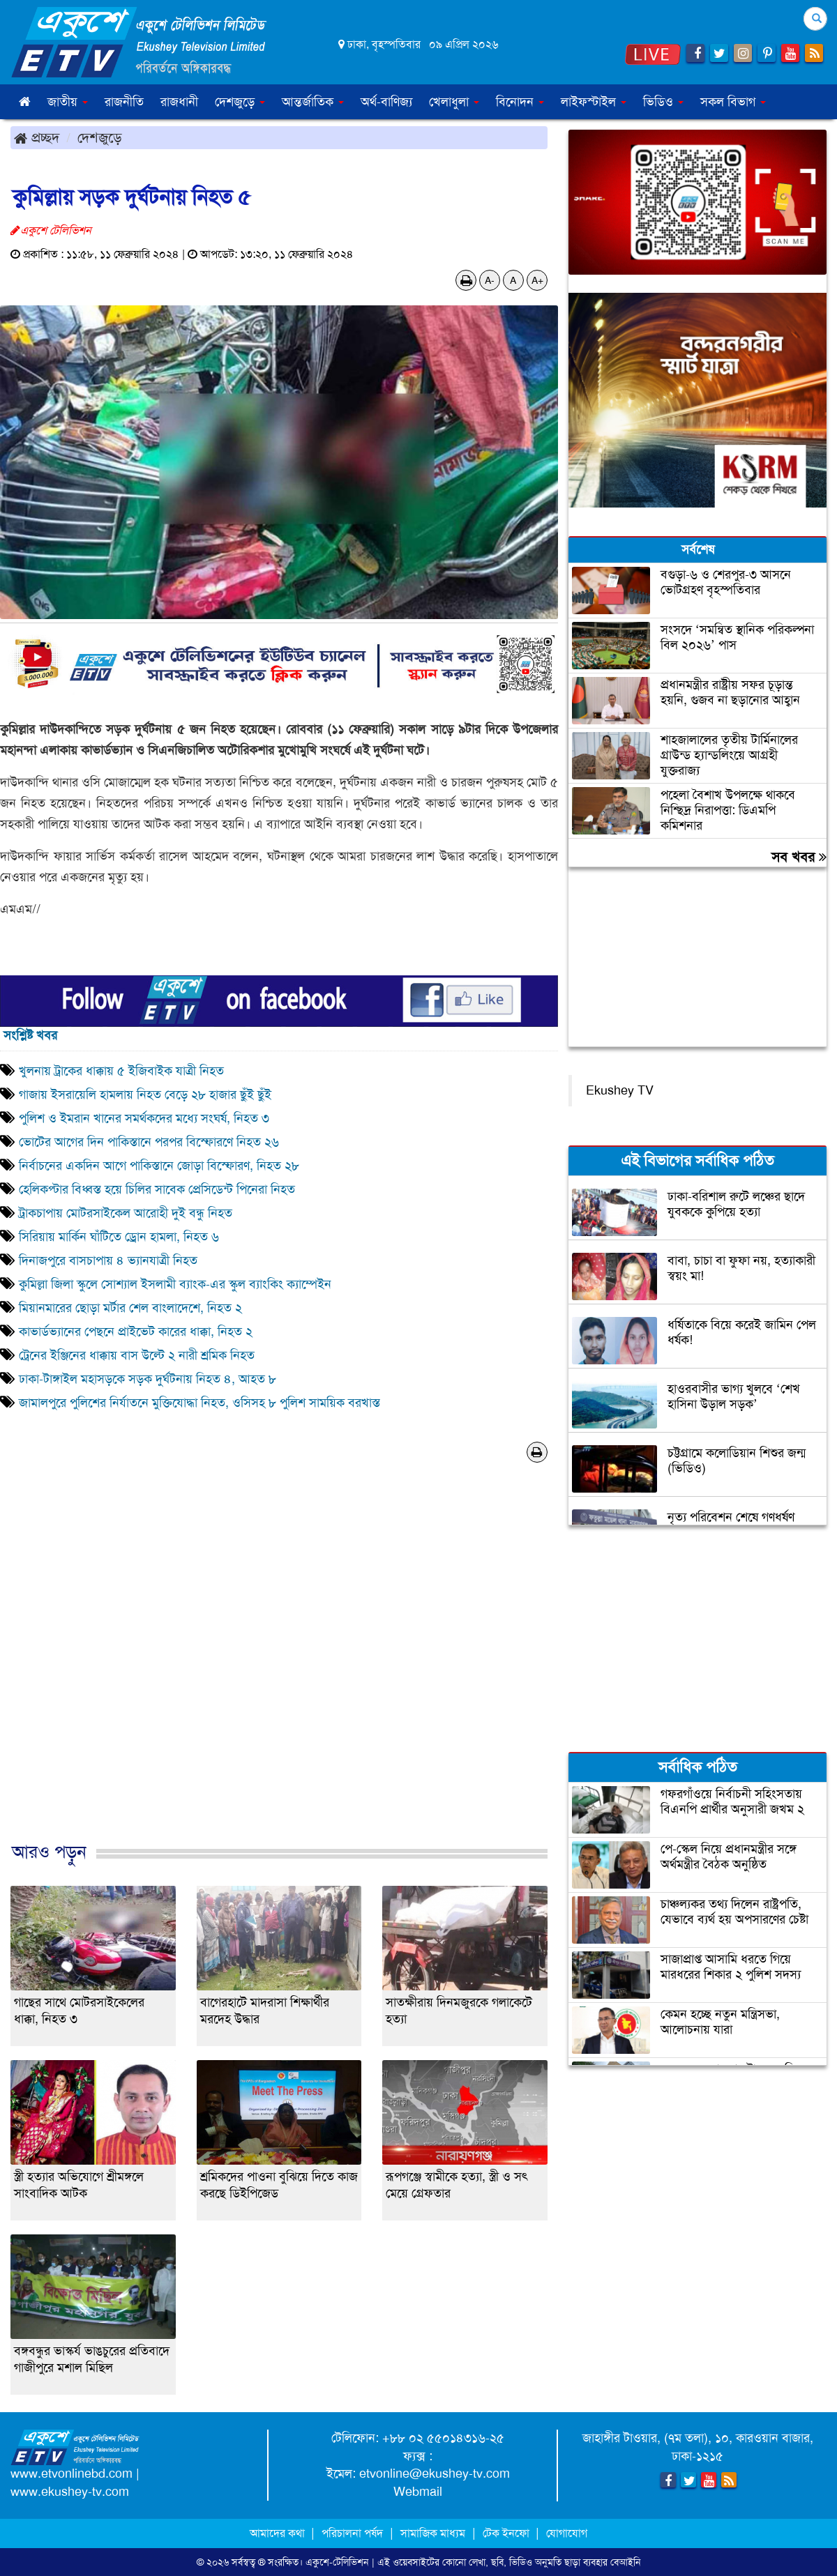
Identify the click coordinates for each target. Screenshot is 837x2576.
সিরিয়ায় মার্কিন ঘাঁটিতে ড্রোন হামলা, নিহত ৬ (119, 1236)
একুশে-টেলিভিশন (337, 2562)
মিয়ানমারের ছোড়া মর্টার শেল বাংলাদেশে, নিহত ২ (130, 1308)
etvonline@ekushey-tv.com (434, 2473)
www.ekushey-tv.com (69, 2491)
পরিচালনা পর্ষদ (352, 2533)
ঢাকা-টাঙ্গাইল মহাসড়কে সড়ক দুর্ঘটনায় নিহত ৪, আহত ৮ (147, 1379)
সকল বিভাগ (733, 101)
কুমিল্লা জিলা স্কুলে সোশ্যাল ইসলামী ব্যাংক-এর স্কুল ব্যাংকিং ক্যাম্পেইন (175, 1284)
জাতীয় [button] (67, 101)
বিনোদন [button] (520, 101)
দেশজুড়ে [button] (240, 101)
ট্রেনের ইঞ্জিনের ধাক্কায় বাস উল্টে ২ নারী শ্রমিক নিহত (137, 1355)
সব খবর (799, 857)
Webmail (417, 2491)
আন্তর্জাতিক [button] (313, 101)
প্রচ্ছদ (36, 137)
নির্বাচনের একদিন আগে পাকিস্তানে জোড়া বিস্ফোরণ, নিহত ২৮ (159, 1165)
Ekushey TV (620, 1090)
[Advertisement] (279, 1667)
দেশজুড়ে (99, 137)
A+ (537, 280)
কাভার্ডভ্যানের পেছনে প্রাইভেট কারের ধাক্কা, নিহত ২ (135, 1331)
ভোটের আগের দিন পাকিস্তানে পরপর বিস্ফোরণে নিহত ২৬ (149, 1142)
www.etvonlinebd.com (71, 2473)
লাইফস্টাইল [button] (593, 101)
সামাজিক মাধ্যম (432, 2533)
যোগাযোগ (566, 2533)
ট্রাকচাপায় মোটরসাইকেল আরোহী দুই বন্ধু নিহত (125, 1213)
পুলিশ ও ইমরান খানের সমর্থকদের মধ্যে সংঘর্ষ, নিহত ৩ (144, 1118)
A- (490, 280)
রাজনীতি (124, 101)
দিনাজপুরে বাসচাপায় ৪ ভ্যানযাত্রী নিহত (108, 1260)
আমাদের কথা (279, 2533)
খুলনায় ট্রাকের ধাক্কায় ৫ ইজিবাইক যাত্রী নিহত (121, 1070)
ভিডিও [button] (663, 101)
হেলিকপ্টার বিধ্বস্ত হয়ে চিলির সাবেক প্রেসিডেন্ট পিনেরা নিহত (157, 1189)
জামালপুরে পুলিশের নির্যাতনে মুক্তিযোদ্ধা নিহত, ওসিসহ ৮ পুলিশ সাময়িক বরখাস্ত (199, 1402)
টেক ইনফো (507, 2533)
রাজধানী (179, 101)
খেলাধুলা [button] (454, 101)
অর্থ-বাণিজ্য (386, 101)
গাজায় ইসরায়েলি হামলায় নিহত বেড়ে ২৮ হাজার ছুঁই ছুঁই (145, 1094)
